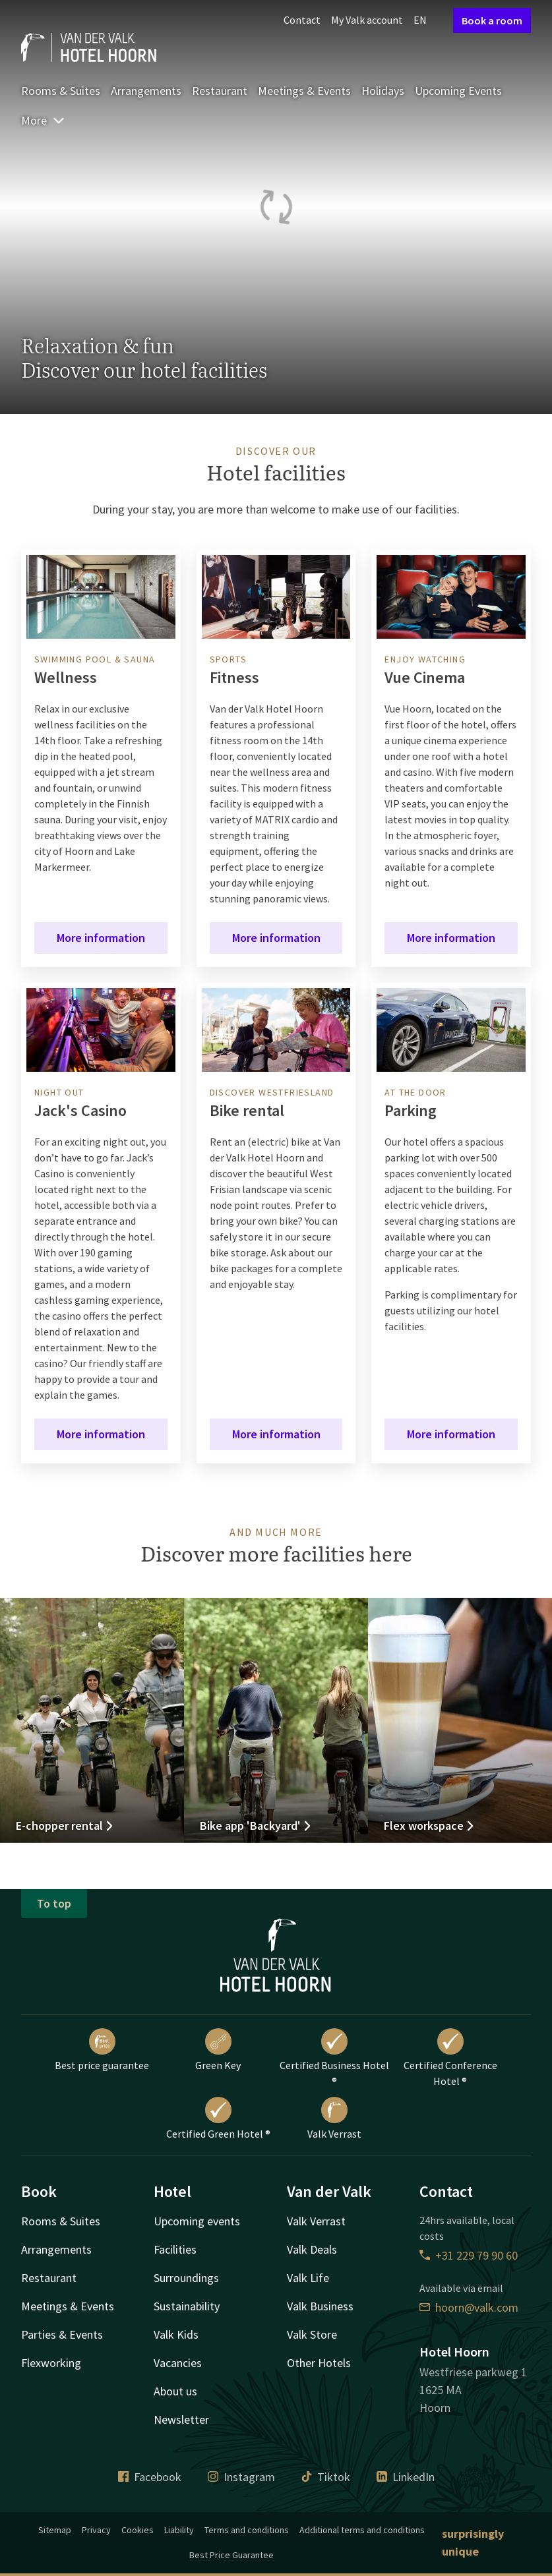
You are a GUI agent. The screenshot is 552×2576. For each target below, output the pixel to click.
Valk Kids (176, 2334)
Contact (302, 19)
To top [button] (54, 1903)
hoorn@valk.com (468, 2307)
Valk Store (312, 2334)
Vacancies (178, 2362)
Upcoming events (197, 2221)
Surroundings (186, 2277)
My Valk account (367, 19)
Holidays (382, 90)
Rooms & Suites (60, 90)
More (43, 120)
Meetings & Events (304, 90)
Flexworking (51, 2362)
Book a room (492, 20)
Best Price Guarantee (231, 2555)
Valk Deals (312, 2249)
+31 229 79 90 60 (468, 2255)
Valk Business (320, 2306)
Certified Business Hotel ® (334, 2058)
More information (101, 937)
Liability (179, 2530)
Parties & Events (62, 2334)
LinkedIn (406, 2476)
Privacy (96, 2530)
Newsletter (181, 2419)
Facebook (149, 2476)
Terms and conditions (246, 2530)
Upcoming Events (458, 90)
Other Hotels (319, 2362)
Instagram (241, 2476)
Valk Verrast (334, 2118)
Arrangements (146, 90)
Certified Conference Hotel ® (450, 2058)
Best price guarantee (102, 2050)
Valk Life (308, 2277)
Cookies (137, 2530)
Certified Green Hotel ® (218, 2118)
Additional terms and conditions (362, 2530)
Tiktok (325, 2476)
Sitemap (54, 2530)
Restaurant (219, 90)
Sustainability (187, 2306)
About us (175, 2391)
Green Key (218, 2050)
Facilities (175, 2249)
